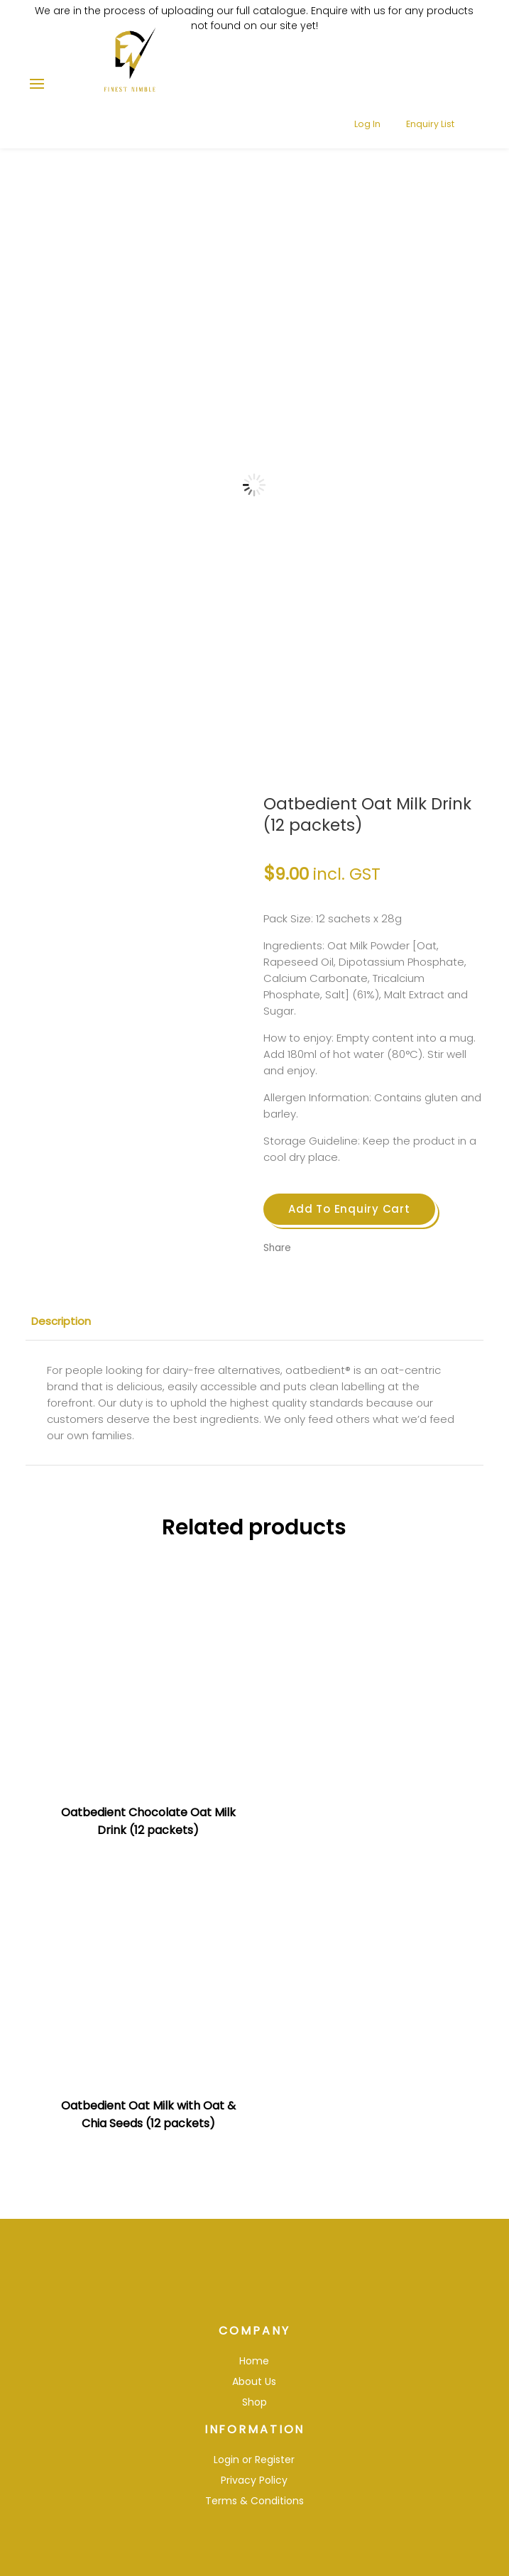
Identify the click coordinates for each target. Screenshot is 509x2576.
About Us (254, 2357)
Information (254, 2405)
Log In (358, 77)
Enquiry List (421, 77)
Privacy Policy (254, 2456)
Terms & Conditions (254, 2476)
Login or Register (254, 2435)
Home (254, 2337)
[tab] (254, 1321)
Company (254, 2306)
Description (61, 1321)
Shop (254, 2378)
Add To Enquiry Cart (349, 1208)
